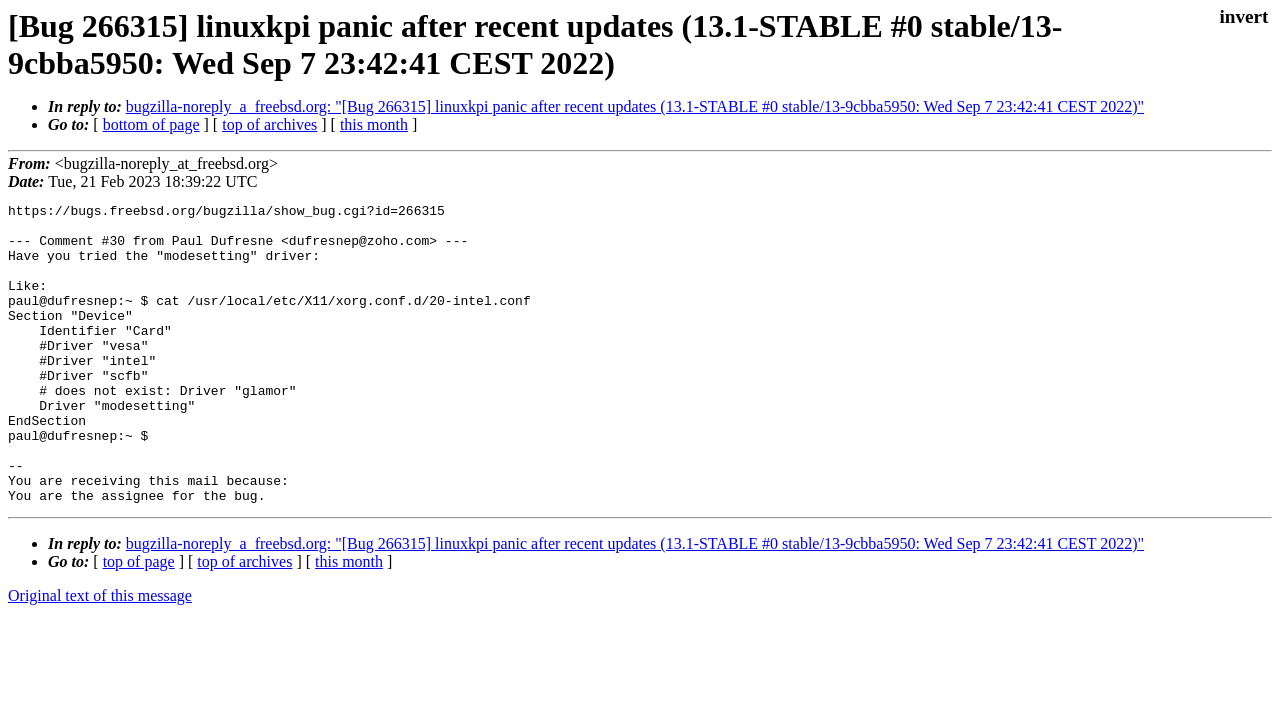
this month (374, 124)
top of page (139, 621)
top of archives (269, 124)
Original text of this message (100, 655)
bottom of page (151, 124)
